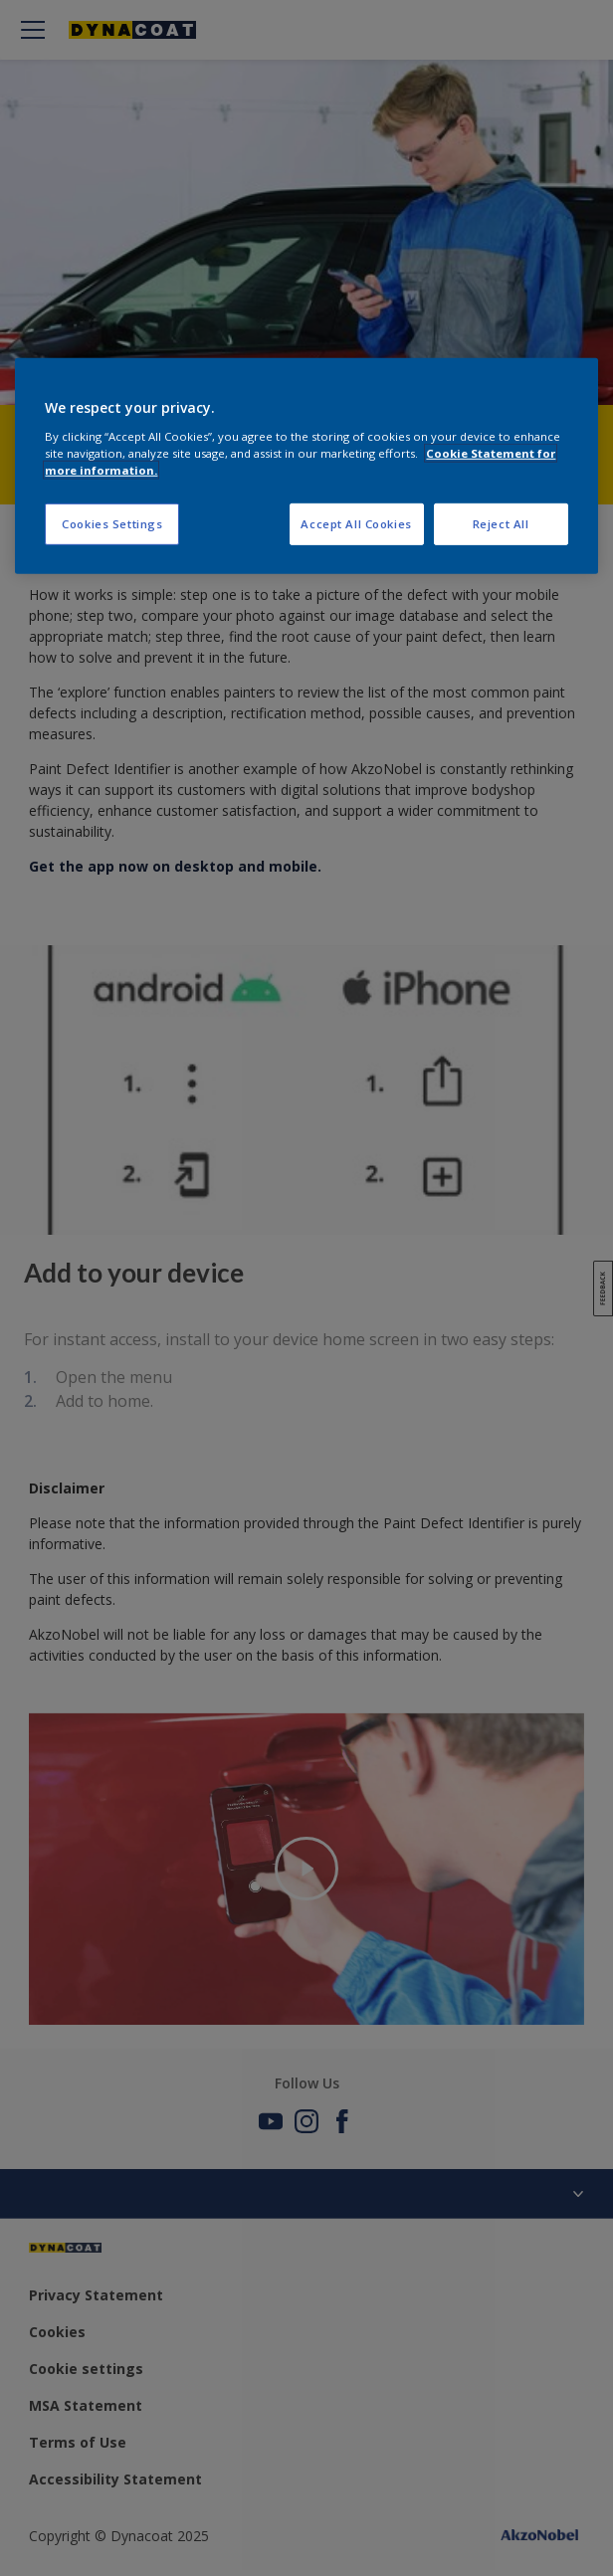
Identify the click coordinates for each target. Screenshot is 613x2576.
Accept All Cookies (356, 523)
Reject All (501, 523)
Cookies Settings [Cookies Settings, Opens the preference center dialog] (112, 523)
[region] (306, 466)
